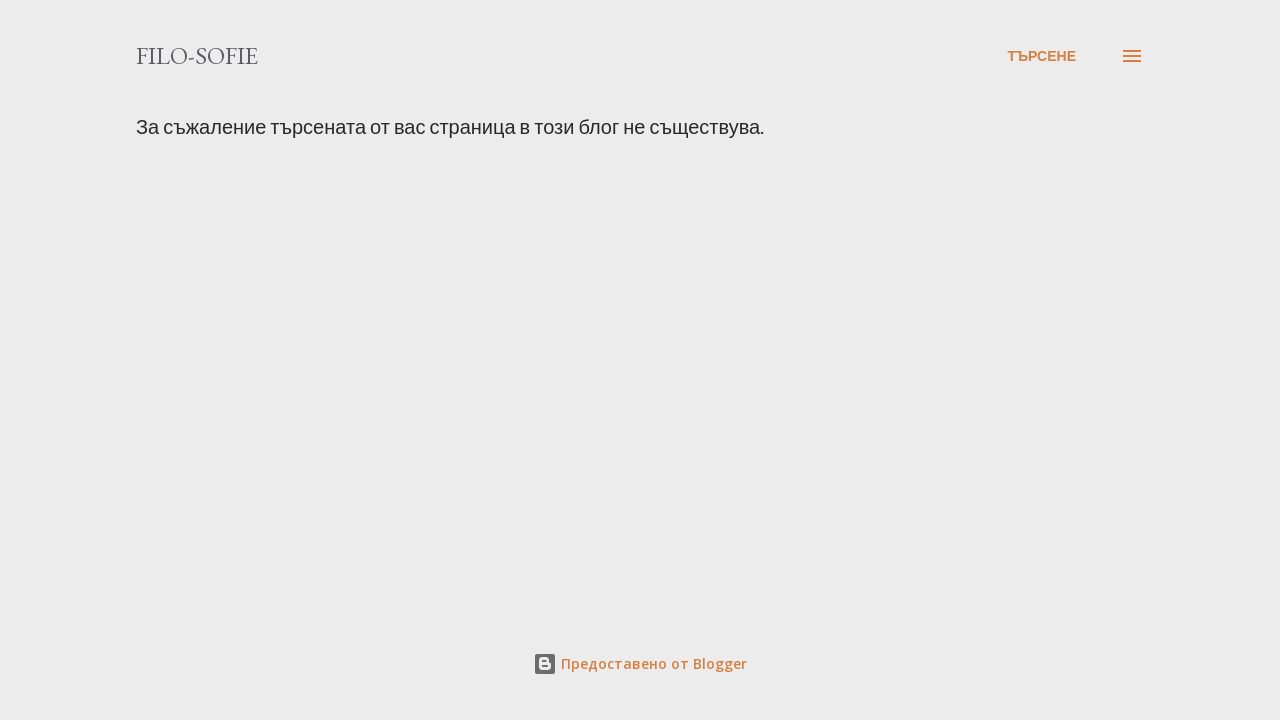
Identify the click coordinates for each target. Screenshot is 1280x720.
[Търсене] (1041, 56)
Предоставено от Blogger (640, 663)
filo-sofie (197, 55)
